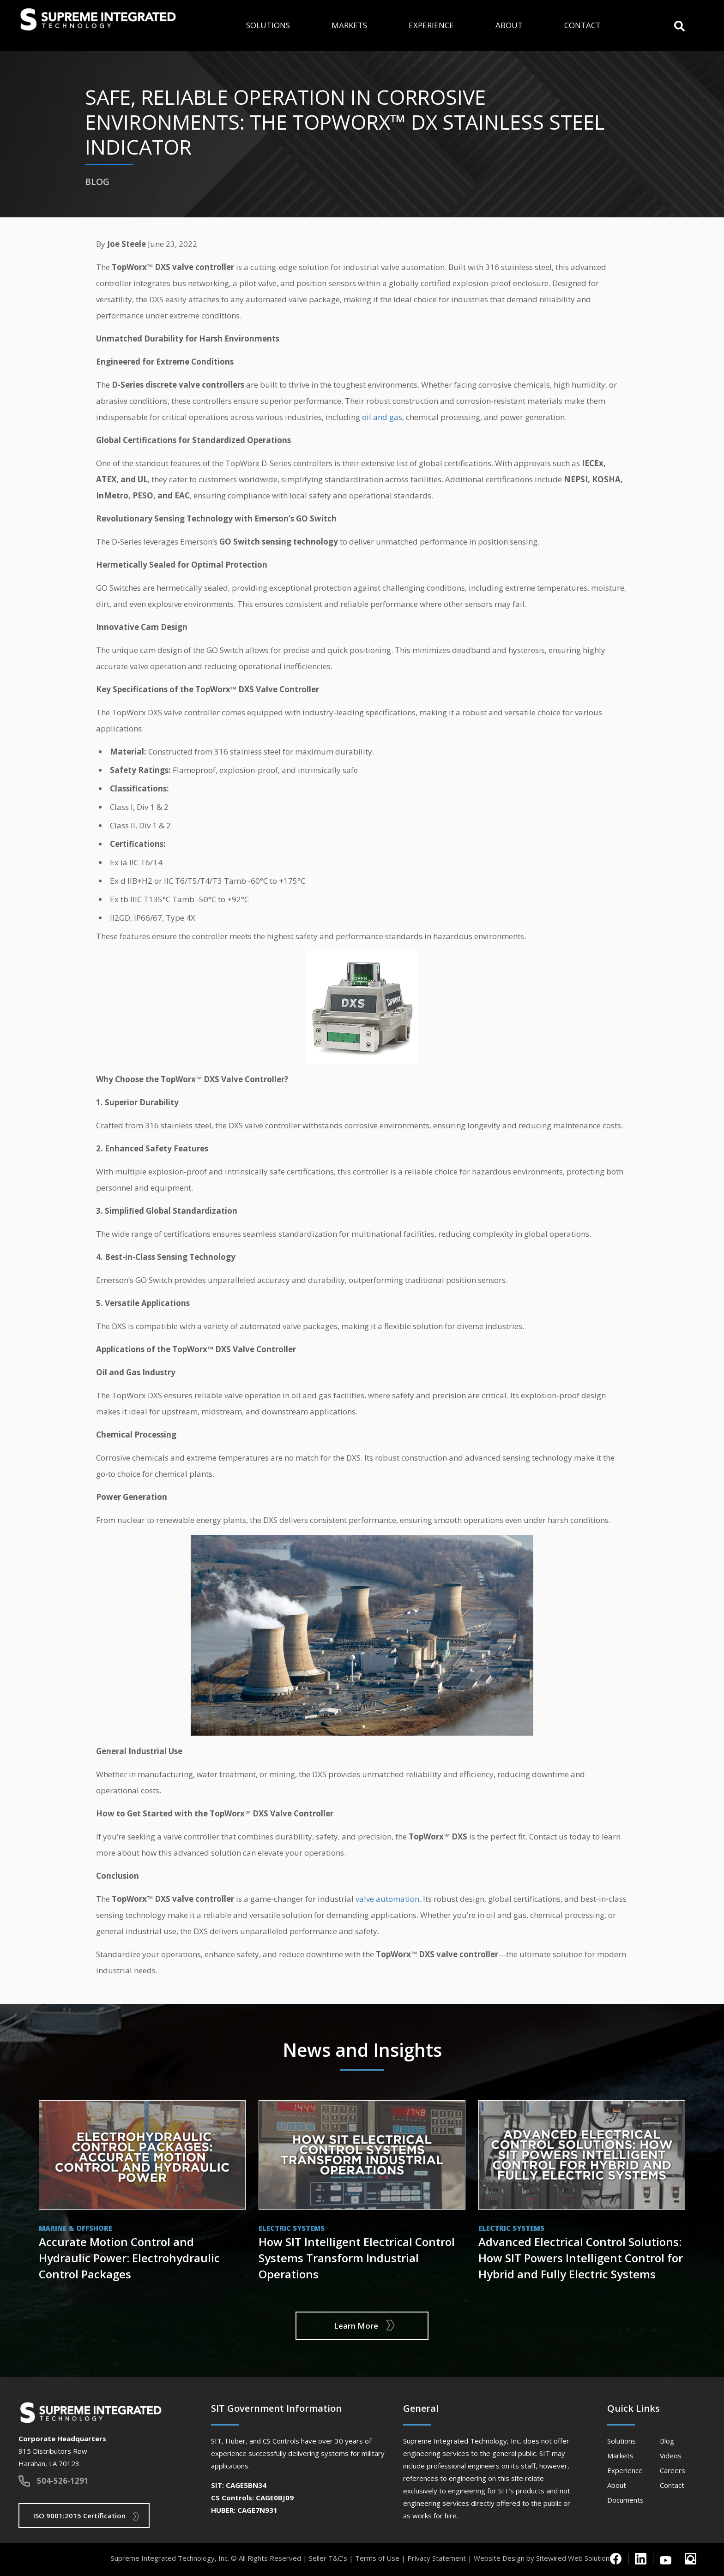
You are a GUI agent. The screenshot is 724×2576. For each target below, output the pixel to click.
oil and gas (382, 417)
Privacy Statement (436, 2558)
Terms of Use (377, 2558)
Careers (672, 2470)
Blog (667, 2440)
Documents (625, 2499)
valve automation (387, 1898)
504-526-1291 (63, 2480)
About (509, 25)
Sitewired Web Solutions (574, 2558)
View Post (142, 2193)
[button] (679, 25)
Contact (582, 25)
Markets (349, 25)
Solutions (268, 25)
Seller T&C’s (328, 2558)
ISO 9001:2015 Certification (79, 2515)
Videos (671, 2455)
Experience (431, 25)
